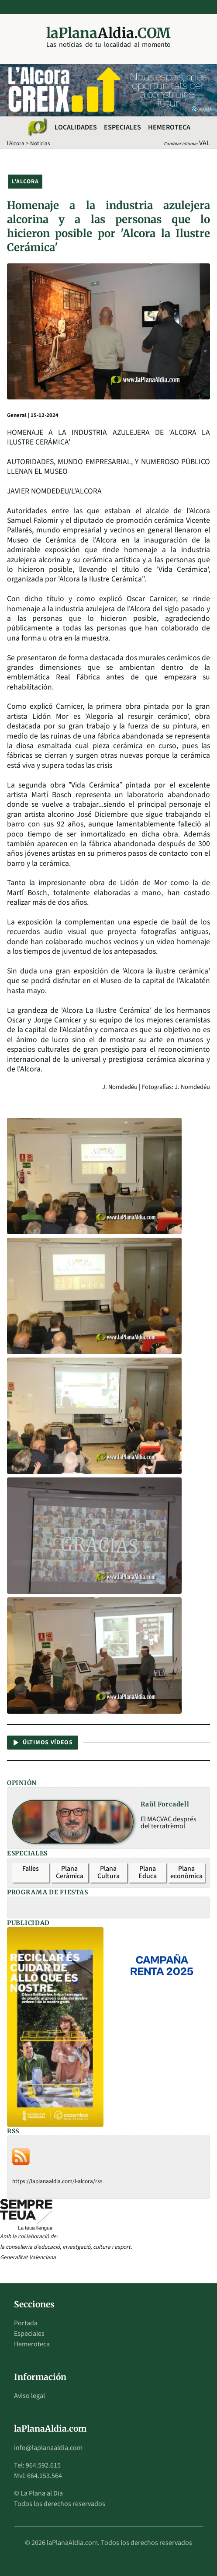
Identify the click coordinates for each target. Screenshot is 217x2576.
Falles (30, 1868)
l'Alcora (15, 143)
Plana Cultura (108, 1872)
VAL (204, 143)
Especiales (122, 127)
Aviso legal (29, 2396)
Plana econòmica (186, 1872)
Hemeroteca (169, 127)
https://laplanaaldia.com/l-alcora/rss (57, 2181)
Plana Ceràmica (69, 1872)
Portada (26, 2323)
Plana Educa (147, 1872)
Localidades (76, 127)
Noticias (40, 143)
